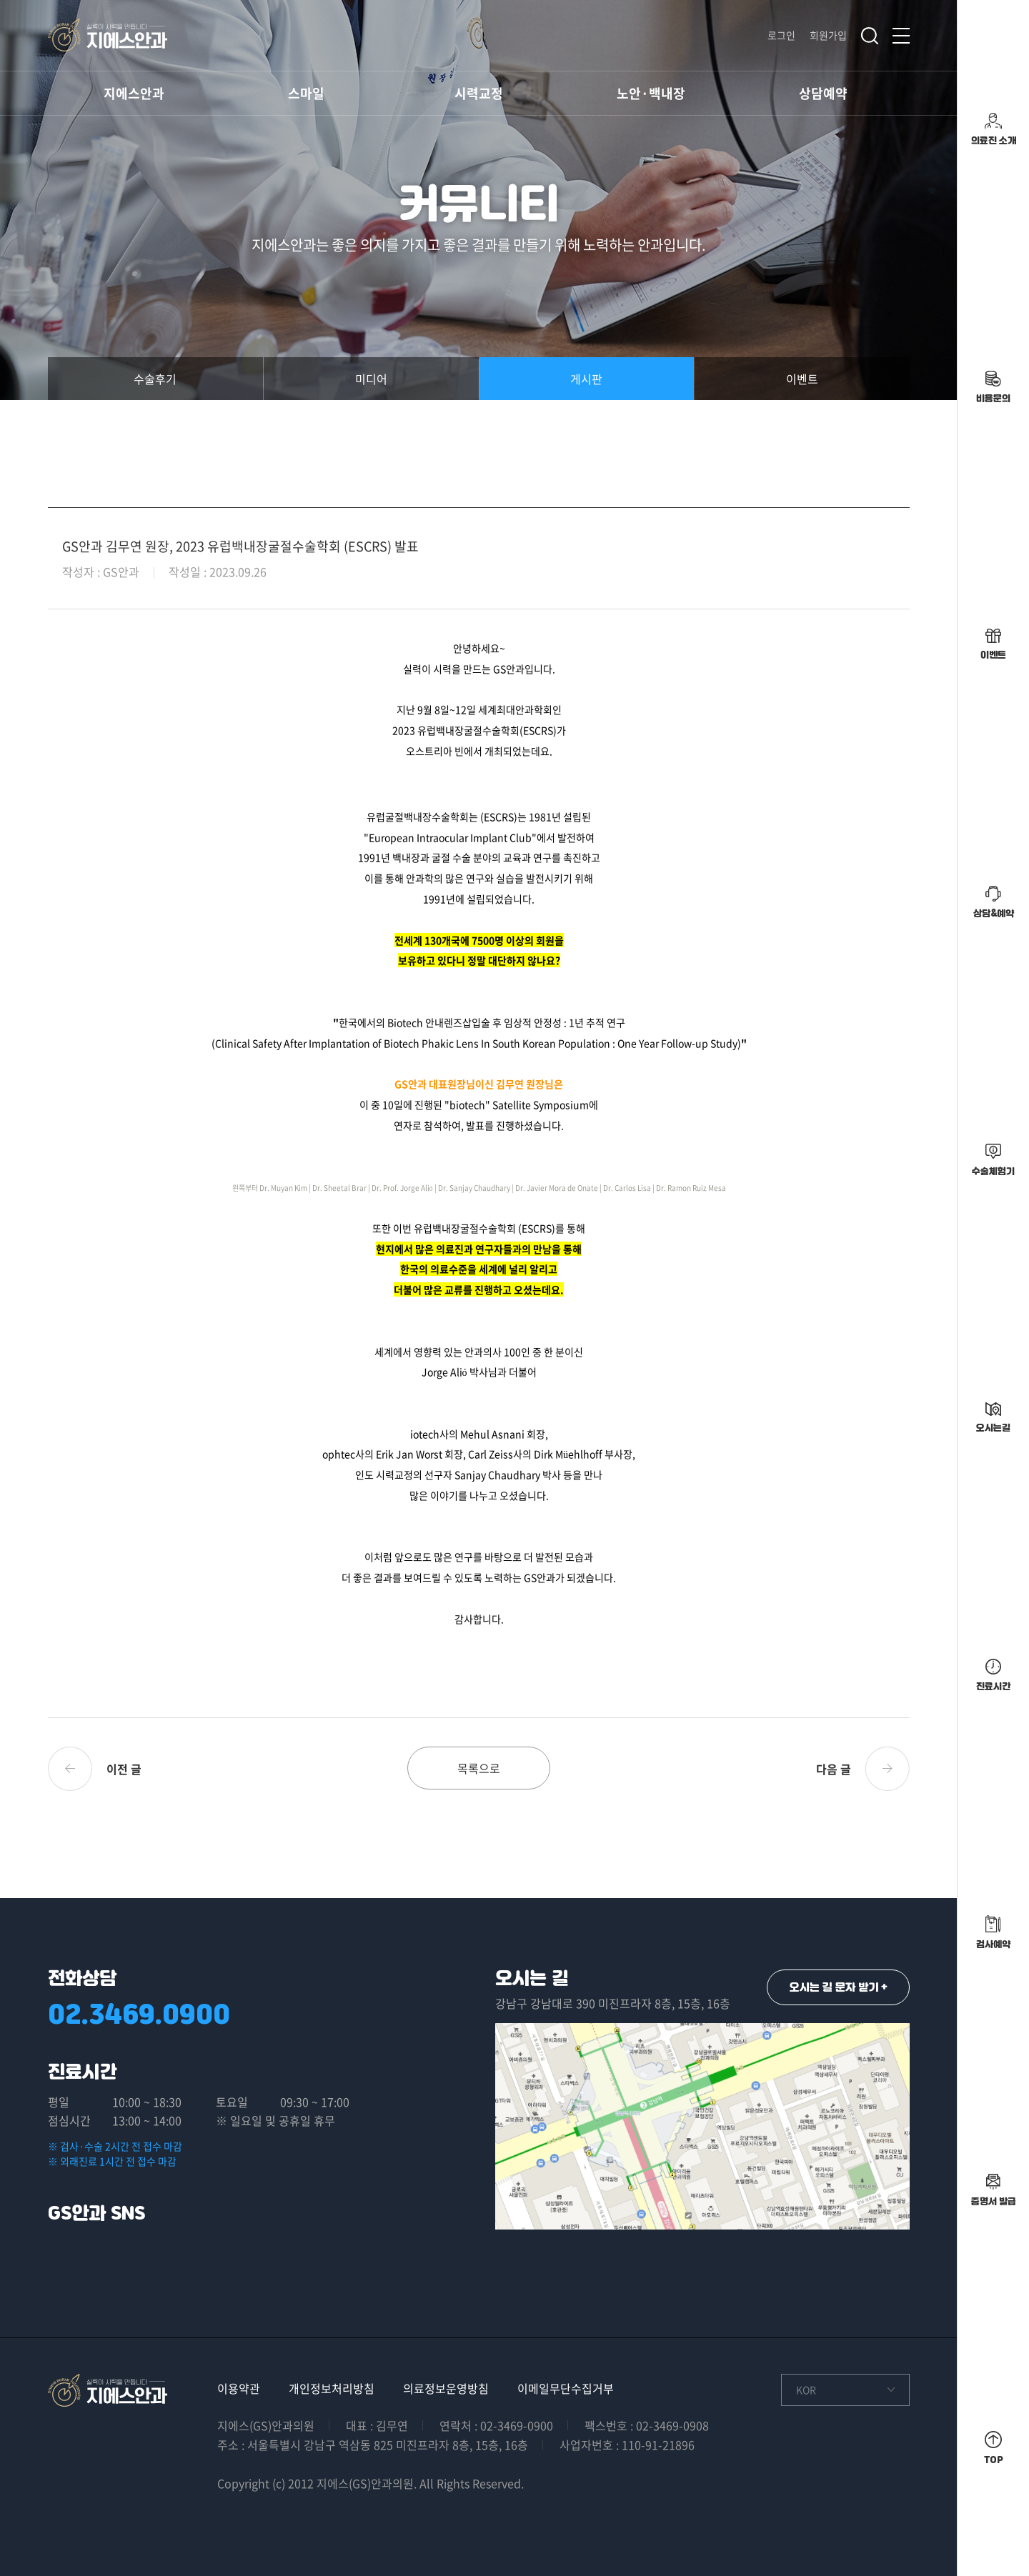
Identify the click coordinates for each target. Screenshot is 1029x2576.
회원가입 (828, 35)
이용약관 (238, 2388)
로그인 (781, 35)
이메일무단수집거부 (565, 2388)
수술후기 (155, 378)
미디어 (371, 378)
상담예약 (823, 93)
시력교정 (478, 93)
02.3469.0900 (139, 2014)
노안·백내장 (651, 93)
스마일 (306, 93)
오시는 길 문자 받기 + (839, 1987)
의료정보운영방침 (446, 2388)
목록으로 (478, 1768)
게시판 (586, 378)
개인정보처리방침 (331, 2388)
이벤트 (802, 378)
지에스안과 (134, 93)
